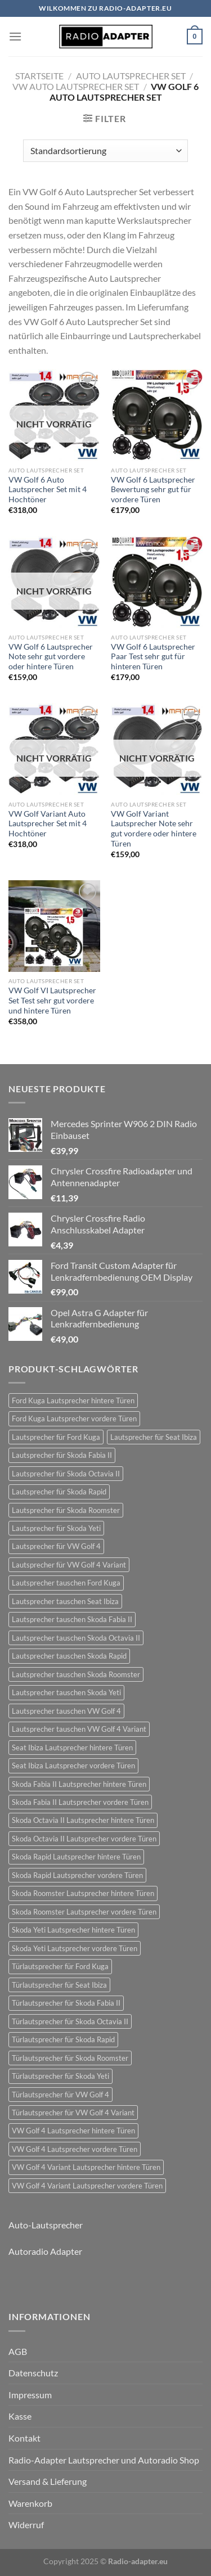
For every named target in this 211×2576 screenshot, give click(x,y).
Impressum (30, 2394)
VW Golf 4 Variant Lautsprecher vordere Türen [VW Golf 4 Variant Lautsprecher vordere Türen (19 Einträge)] (87, 2185)
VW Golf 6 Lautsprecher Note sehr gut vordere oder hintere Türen (50, 656)
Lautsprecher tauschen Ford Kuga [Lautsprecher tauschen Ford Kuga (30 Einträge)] (66, 1582)
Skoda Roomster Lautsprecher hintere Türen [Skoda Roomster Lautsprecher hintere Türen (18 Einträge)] (83, 1893)
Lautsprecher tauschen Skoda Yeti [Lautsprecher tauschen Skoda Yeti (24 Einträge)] (66, 1692)
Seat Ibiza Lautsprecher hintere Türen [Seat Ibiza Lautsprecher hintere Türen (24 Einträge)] (72, 1747)
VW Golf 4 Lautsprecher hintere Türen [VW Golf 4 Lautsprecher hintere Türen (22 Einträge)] (73, 2130)
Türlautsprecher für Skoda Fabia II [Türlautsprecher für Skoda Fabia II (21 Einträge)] (66, 2002)
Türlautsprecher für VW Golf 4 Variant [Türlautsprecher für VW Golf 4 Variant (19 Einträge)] (73, 2112)
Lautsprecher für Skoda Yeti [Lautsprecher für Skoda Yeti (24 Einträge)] (56, 1528)
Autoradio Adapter (45, 2251)
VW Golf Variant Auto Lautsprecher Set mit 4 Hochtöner (47, 823)
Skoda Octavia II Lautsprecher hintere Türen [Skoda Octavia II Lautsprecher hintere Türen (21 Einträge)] (83, 1820)
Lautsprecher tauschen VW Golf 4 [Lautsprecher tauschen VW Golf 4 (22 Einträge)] (66, 1710)
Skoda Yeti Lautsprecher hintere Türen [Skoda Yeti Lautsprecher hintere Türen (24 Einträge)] (73, 1929)
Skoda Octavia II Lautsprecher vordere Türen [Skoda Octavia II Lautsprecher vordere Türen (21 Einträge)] (84, 1838)
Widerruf (26, 2524)
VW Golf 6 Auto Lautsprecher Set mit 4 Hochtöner (47, 489)
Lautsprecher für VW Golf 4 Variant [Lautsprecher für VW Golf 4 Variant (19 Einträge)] (69, 1564)
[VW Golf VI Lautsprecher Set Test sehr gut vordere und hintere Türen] (54, 926)
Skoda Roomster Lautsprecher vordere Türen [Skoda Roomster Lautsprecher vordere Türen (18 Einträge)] (84, 1911)
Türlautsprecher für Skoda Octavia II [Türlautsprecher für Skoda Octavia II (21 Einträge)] (70, 2021)
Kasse (20, 2416)
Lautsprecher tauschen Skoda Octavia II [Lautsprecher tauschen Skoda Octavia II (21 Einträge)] (76, 1637)
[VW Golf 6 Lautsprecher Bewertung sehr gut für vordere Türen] (157, 415)
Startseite (39, 75)
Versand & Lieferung (47, 2481)
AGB (17, 2351)
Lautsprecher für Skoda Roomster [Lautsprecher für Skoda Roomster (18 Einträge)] (66, 1510)
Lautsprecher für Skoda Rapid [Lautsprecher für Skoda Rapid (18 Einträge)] (59, 1491)
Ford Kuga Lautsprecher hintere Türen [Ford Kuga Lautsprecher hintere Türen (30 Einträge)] (73, 1400)
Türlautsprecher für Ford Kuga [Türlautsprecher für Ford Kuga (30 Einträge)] (60, 1966)
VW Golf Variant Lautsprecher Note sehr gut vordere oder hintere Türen (153, 828)
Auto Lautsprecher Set (131, 75)
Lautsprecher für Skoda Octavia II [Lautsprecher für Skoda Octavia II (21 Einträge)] (66, 1473)
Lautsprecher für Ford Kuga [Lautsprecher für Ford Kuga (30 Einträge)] (56, 1437)
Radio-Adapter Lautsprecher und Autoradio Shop (103, 2460)
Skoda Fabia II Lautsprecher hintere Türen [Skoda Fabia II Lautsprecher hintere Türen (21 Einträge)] (79, 1784)
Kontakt (24, 2438)
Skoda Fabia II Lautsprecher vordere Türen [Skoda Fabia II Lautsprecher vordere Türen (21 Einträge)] (80, 1802)
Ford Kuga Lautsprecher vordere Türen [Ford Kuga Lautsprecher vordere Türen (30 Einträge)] (74, 1418)
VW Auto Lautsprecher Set (75, 86)
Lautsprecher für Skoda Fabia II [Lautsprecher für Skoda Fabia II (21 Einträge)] (62, 1455)
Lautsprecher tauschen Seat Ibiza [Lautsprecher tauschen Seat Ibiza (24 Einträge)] (65, 1601)
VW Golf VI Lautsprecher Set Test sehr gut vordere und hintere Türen (52, 1000)
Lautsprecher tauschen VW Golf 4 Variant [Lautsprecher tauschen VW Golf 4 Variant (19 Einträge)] (79, 1728)
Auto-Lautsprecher (45, 2224)
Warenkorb (30, 2503)
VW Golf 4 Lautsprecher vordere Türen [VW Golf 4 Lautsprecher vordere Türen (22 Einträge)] (74, 2149)
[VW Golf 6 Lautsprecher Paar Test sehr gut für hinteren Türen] (157, 582)
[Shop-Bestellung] (105, 150)
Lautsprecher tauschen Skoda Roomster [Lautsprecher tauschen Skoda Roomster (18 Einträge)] (76, 1674)
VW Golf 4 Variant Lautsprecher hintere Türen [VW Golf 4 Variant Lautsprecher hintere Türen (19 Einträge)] (86, 2167)
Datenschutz (33, 2372)
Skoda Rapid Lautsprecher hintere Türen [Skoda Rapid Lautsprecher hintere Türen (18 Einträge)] (76, 1856)
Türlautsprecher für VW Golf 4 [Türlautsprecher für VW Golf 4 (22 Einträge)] (60, 2094)
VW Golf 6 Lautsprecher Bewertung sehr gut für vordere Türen (153, 489)
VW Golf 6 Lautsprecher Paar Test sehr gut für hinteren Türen (153, 656)
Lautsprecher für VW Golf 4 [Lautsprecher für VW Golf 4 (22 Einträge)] (56, 1546)
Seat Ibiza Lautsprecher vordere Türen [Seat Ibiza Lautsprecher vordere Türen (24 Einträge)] (73, 1765)
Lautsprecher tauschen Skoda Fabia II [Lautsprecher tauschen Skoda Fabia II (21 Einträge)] (72, 1619)
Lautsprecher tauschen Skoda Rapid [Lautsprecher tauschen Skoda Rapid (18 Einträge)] (69, 1655)
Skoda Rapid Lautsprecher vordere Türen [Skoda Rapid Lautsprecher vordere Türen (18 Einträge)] (77, 1875)
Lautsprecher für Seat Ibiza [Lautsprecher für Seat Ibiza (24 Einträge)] (153, 1437)
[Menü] (15, 36)
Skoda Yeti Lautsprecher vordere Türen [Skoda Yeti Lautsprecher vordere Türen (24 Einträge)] (74, 1948)
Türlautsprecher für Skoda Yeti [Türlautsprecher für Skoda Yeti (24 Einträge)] (60, 2075)
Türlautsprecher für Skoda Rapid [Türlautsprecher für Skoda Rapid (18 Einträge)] (63, 2039)
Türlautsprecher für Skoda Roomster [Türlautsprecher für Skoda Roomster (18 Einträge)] (70, 2057)
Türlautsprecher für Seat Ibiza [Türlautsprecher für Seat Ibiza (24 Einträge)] (59, 1984)
